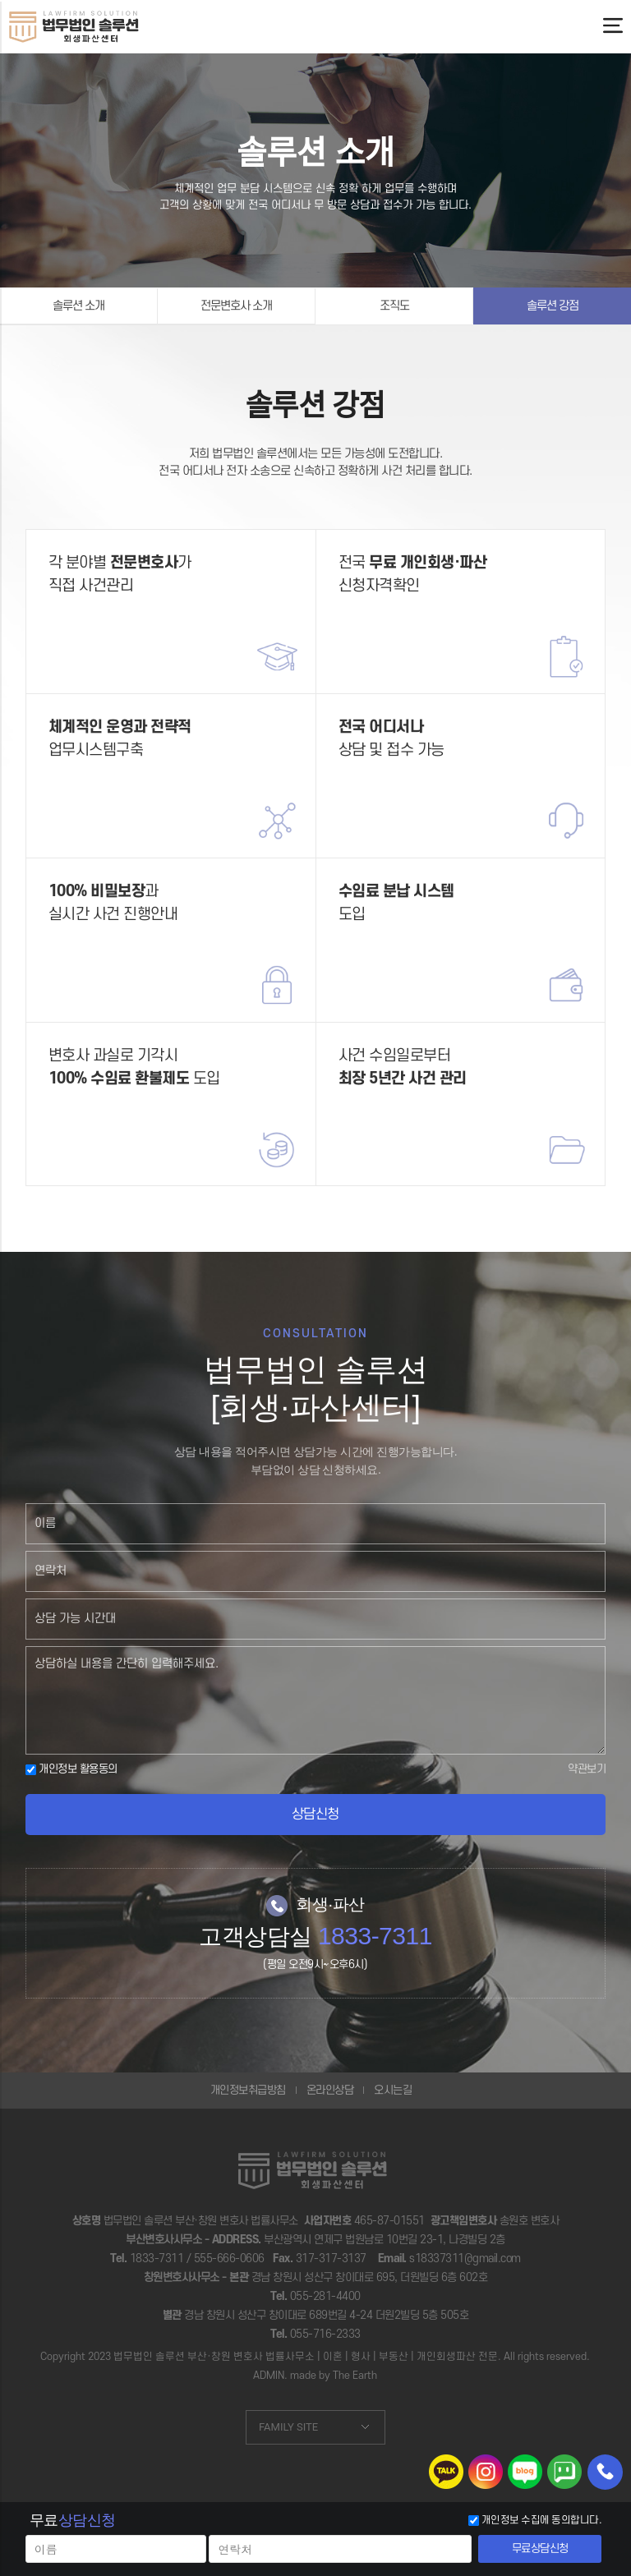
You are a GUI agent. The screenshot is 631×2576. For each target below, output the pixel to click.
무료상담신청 (540, 2548)
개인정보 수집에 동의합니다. (541, 2520)
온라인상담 (330, 2090)
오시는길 (393, 2090)
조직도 (394, 306)
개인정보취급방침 (248, 2090)
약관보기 (587, 1769)
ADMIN (268, 2375)
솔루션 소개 (78, 306)
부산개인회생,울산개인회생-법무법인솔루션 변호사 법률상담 (74, 26)
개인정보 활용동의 (71, 1769)
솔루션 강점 (552, 306)
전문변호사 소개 (236, 306)
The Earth (355, 2375)
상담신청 (315, 1814)
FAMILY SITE (288, 2427)
